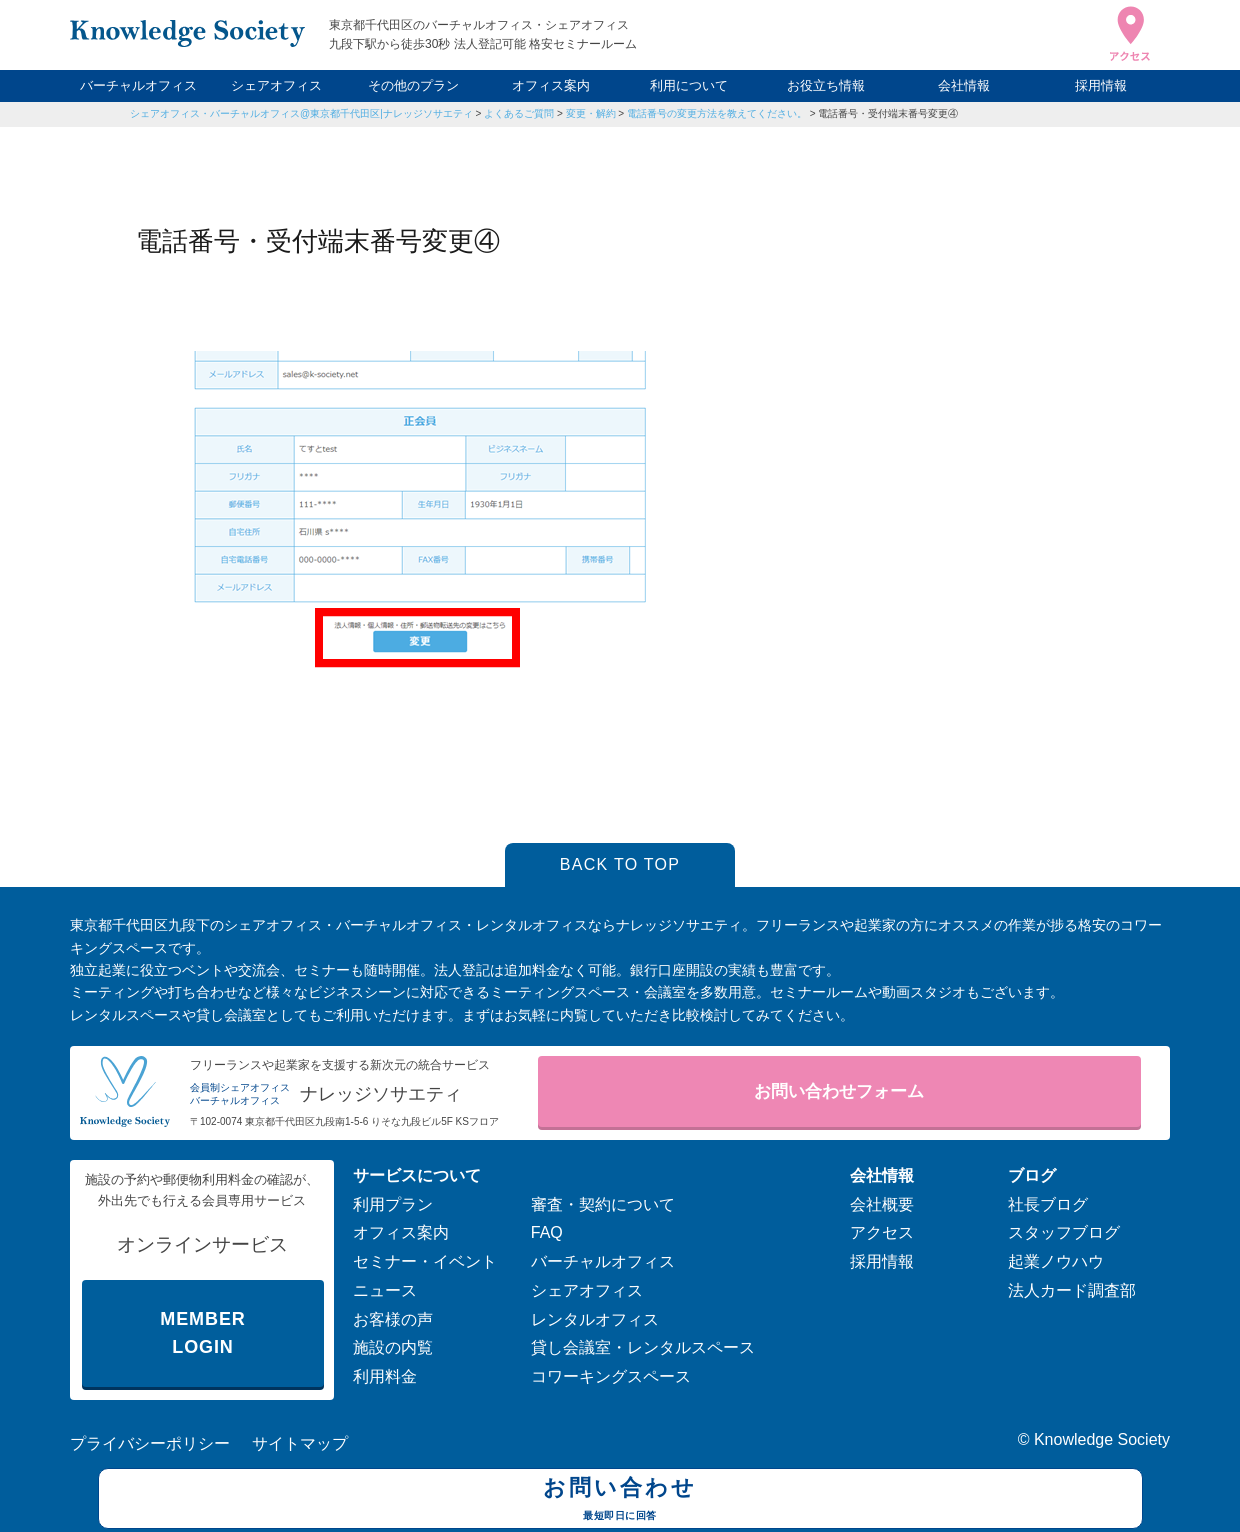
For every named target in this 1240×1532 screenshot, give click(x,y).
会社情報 (964, 85)
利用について (689, 85)
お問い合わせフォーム (839, 1091)
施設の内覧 (393, 1347)
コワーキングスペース (611, 1376)
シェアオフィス (276, 85)
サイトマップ (300, 1443)
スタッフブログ (1064, 1232)
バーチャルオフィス (138, 85)
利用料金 (385, 1376)
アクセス (882, 1232)
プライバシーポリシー (150, 1443)
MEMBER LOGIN (202, 1333)
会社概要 (882, 1204)
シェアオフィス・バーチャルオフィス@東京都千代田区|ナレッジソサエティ (301, 113)
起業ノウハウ (1056, 1261)
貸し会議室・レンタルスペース (643, 1347)
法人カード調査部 (1072, 1290)
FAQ (547, 1232)
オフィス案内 (551, 85)
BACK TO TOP (620, 864)
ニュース (385, 1290)
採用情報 (1101, 85)
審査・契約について (603, 1204)
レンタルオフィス (595, 1319)
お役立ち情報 (826, 85)
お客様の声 (393, 1319)
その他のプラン (413, 85)
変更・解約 (591, 113)
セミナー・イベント (425, 1261)
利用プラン (393, 1204)
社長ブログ (1048, 1204)
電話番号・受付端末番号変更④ (888, 113)
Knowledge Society (1102, 1439)
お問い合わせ (620, 1501)
